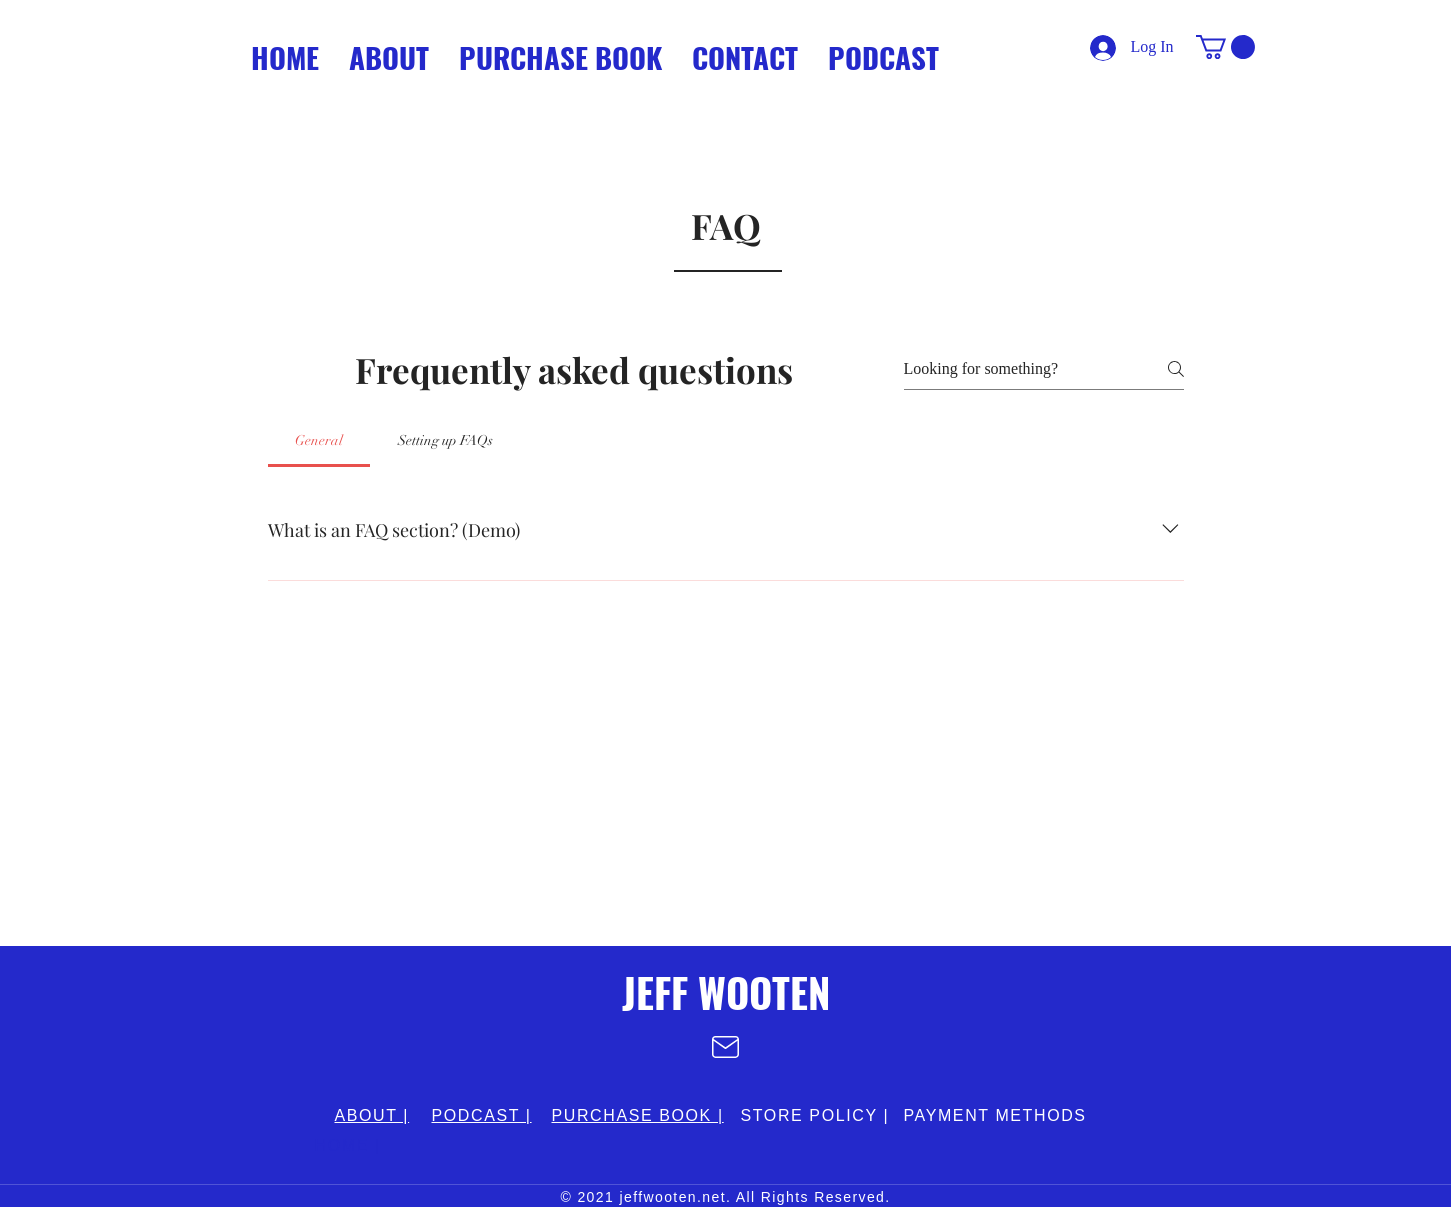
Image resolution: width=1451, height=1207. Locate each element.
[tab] (319, 441)
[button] (1225, 47)
